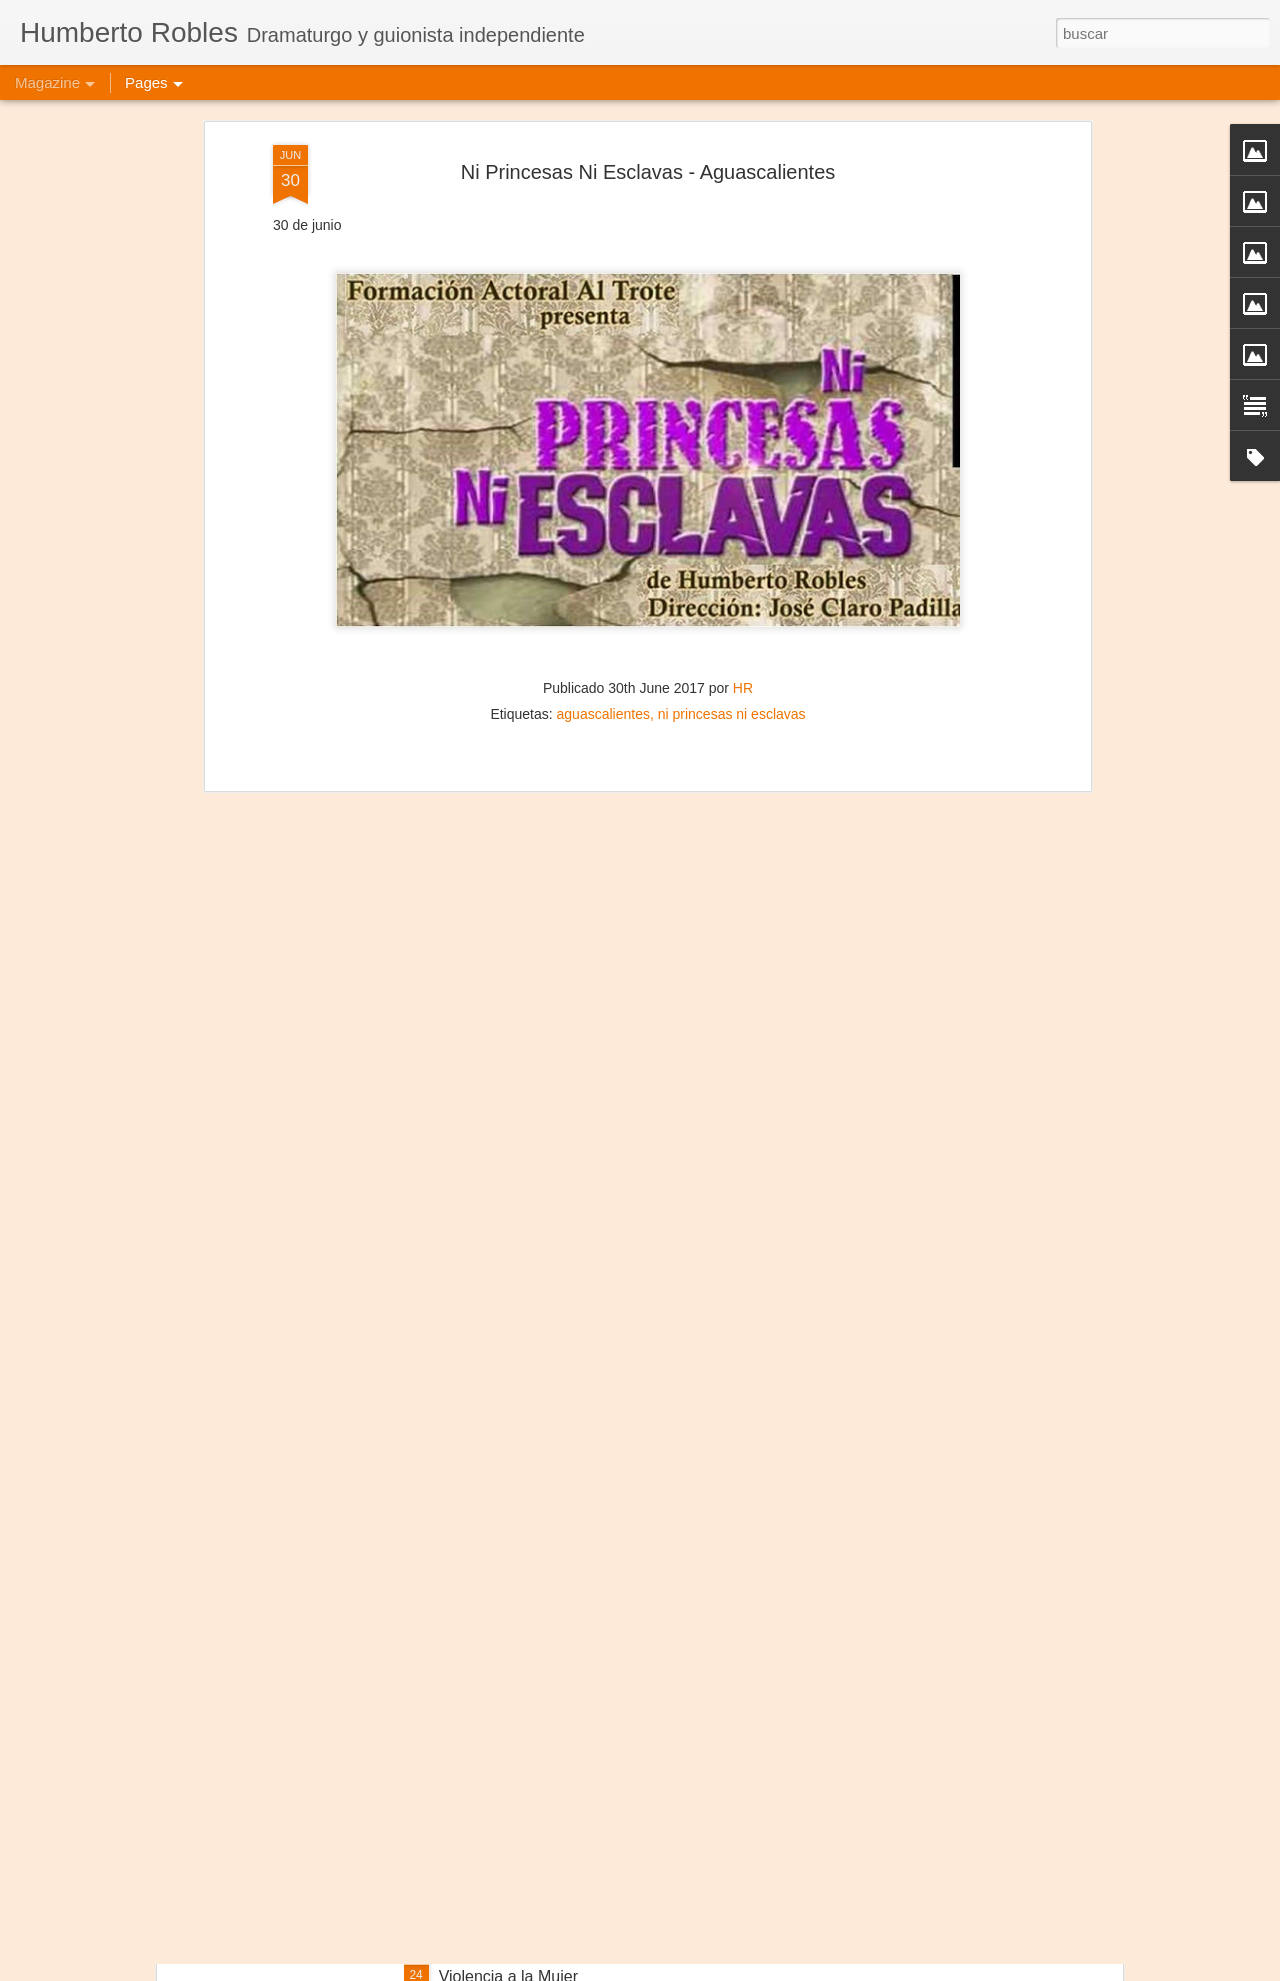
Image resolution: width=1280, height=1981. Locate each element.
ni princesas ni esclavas (732, 582)
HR (743, 556)
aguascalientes (603, 582)
